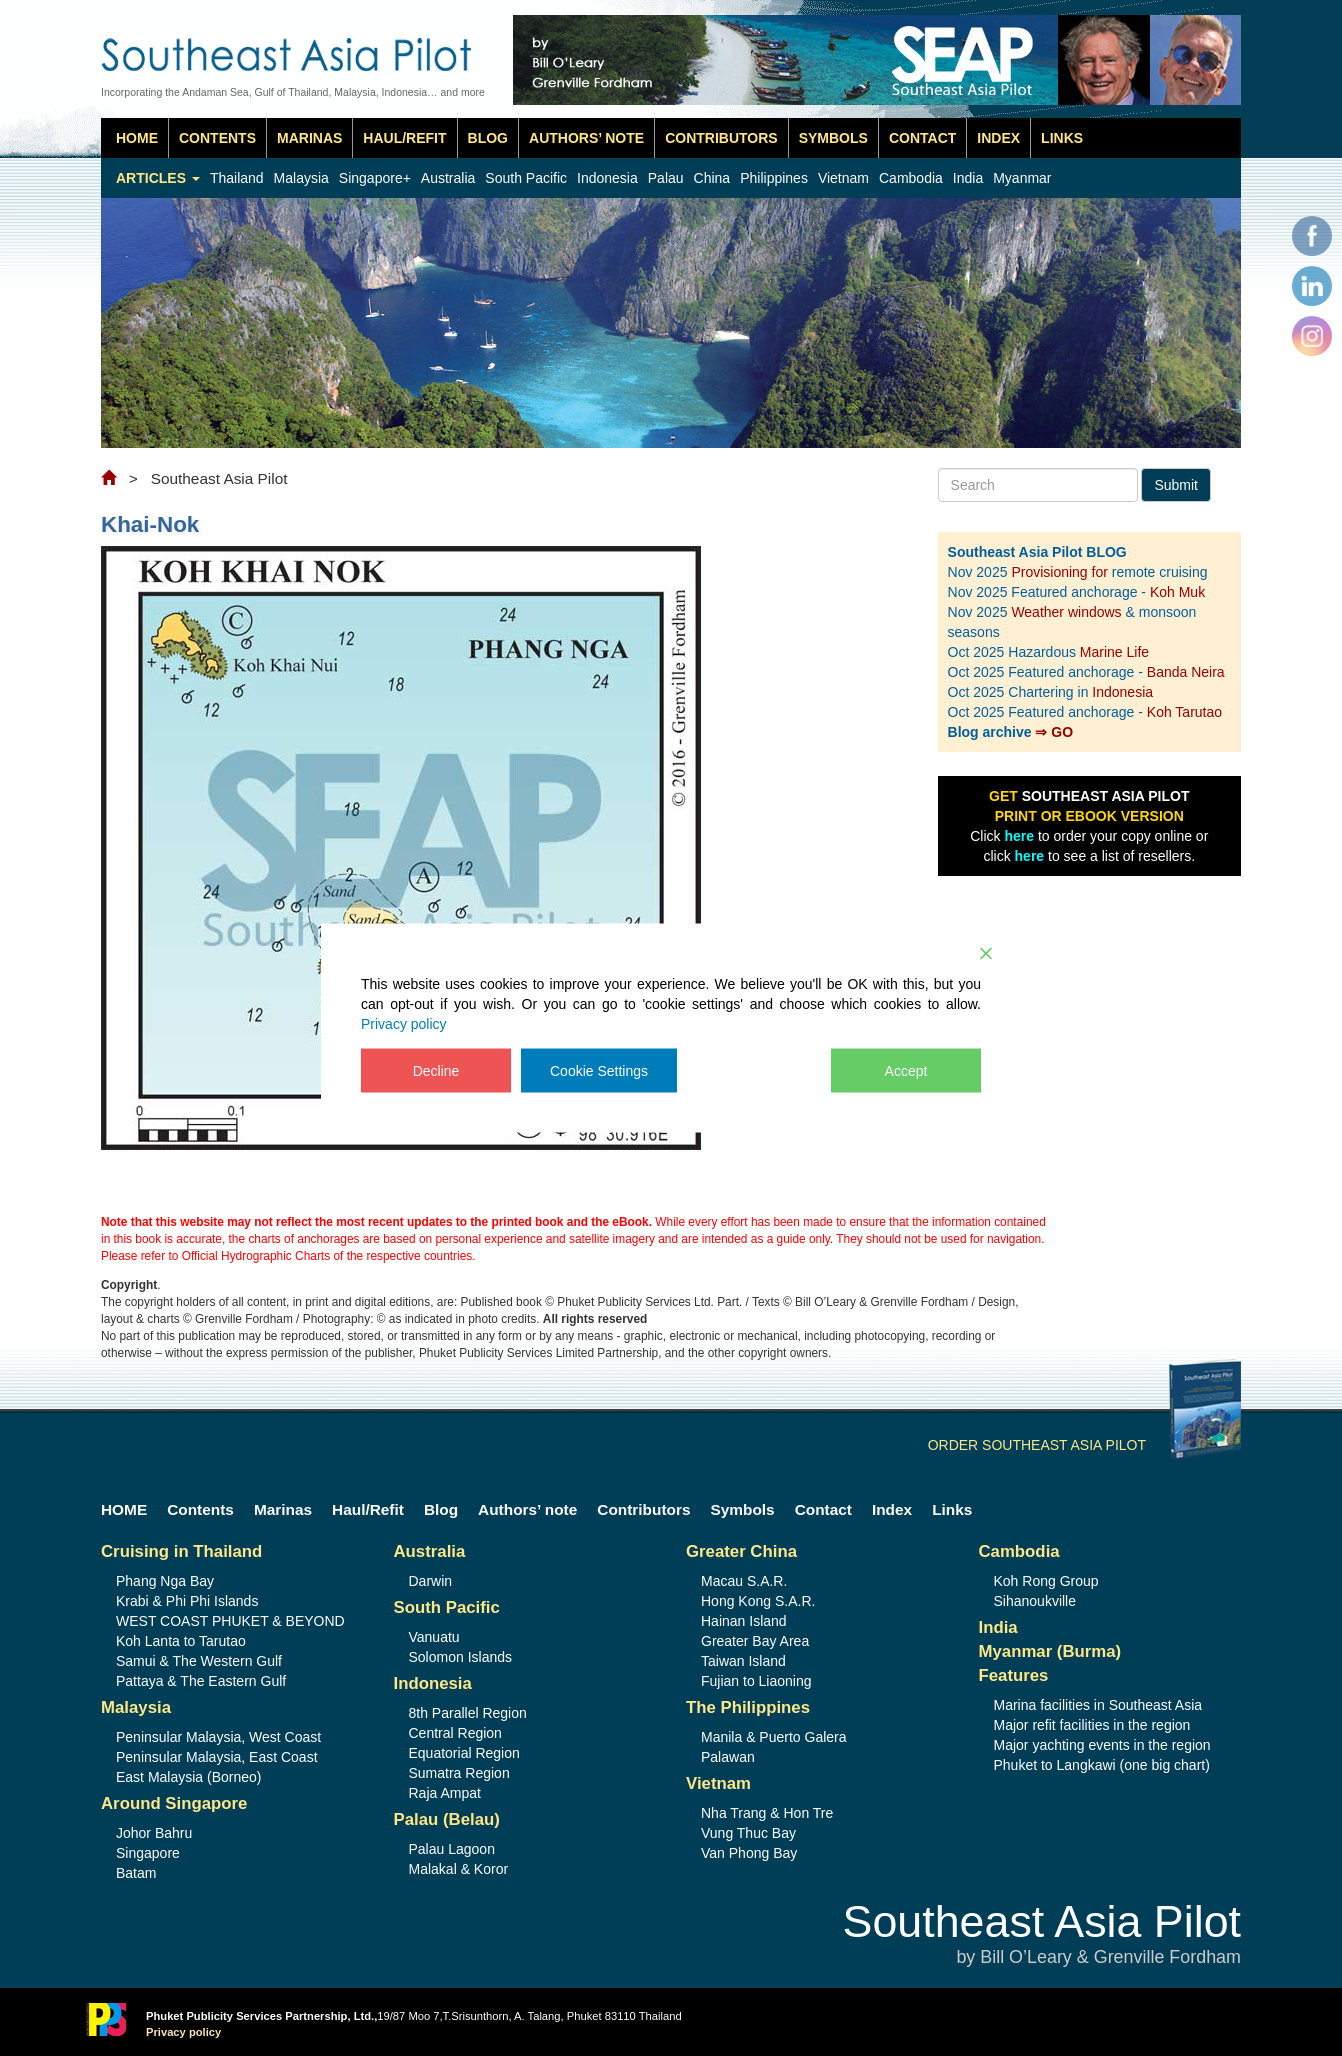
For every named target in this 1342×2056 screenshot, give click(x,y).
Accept (906, 1071)
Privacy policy (404, 1024)
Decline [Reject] (436, 1071)
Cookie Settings (599, 1071)
